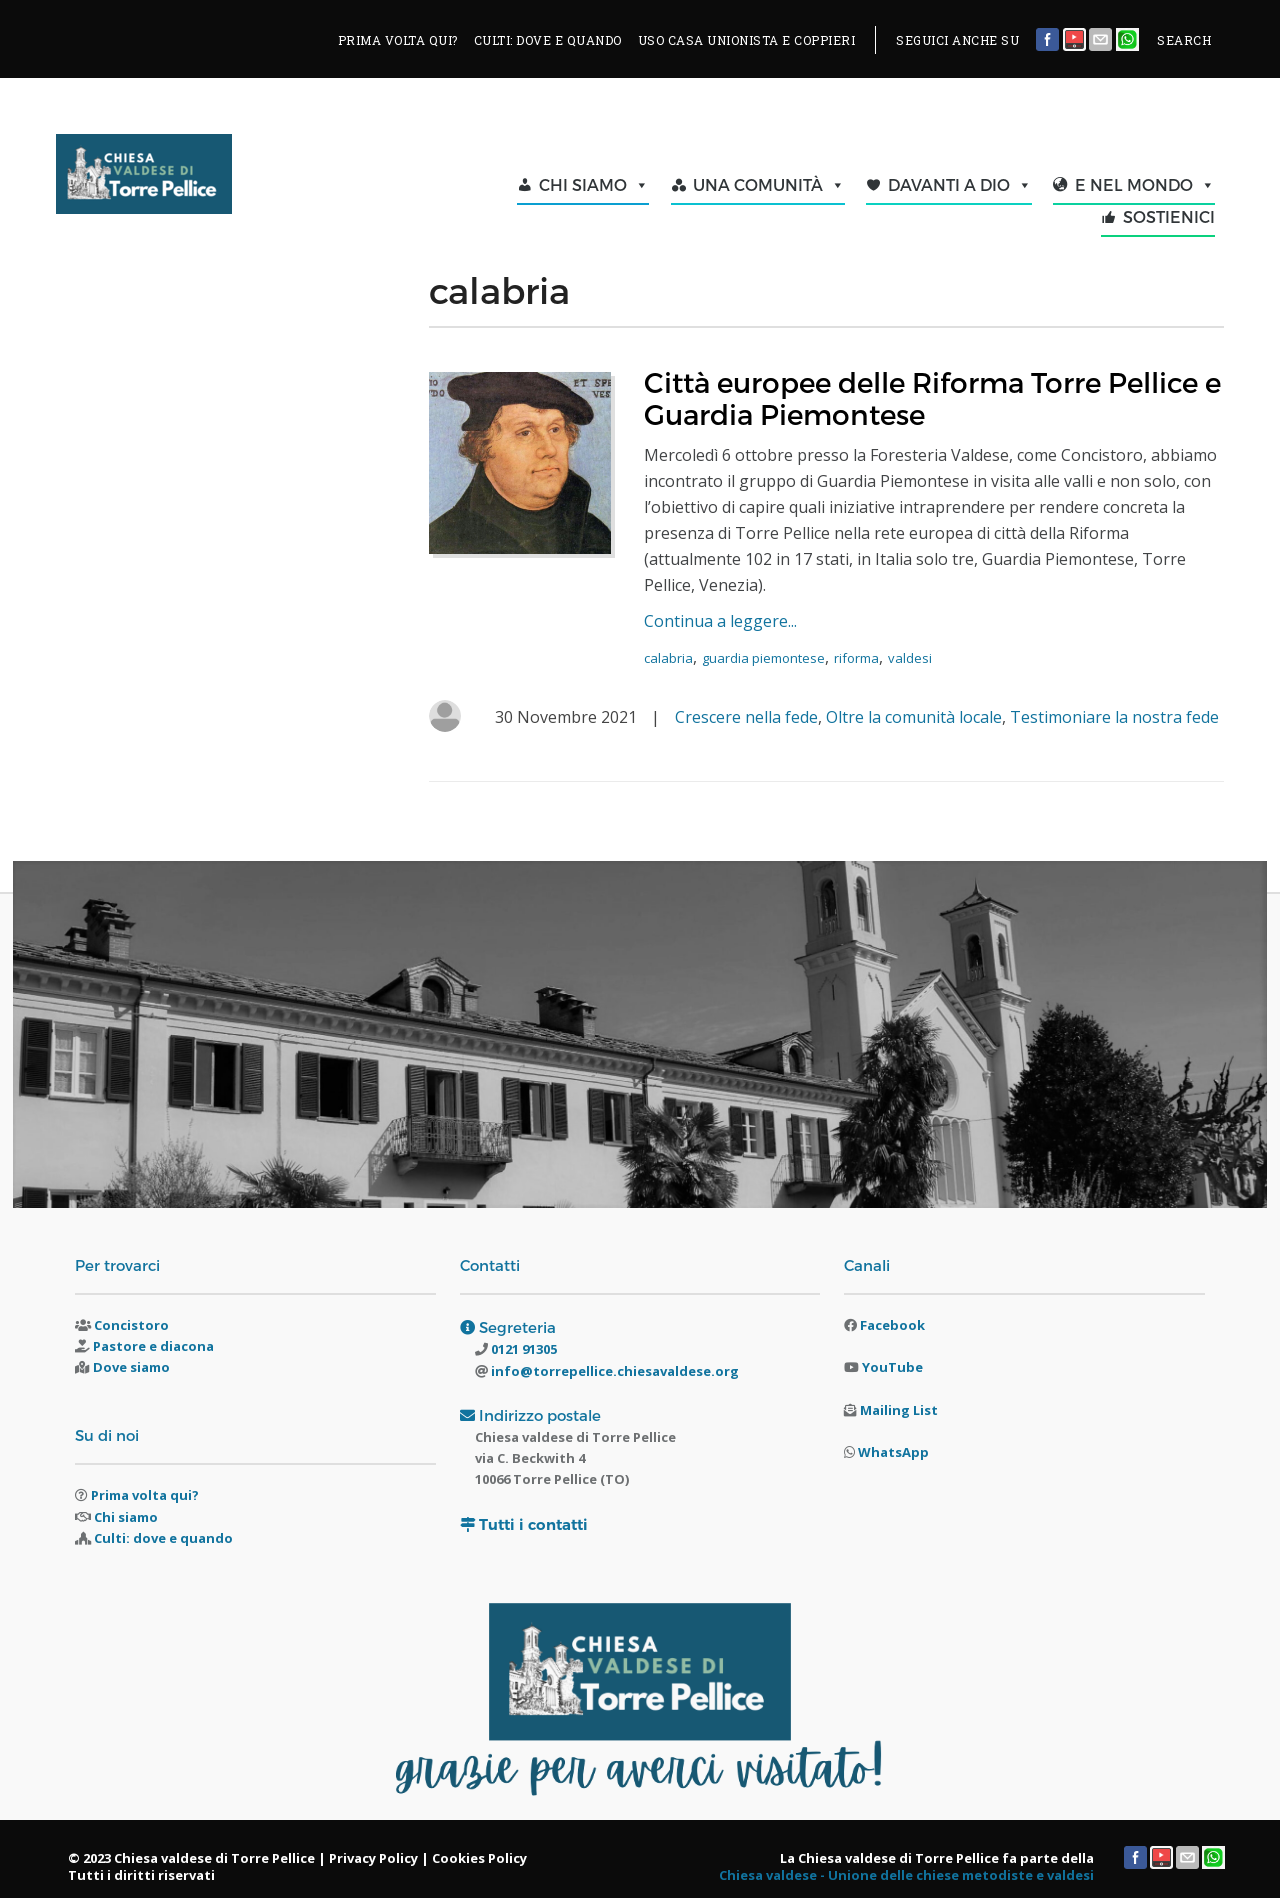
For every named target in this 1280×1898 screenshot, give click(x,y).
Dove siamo (131, 1367)
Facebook (892, 1325)
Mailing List (899, 1410)
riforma (856, 658)
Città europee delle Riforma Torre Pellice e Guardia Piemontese (932, 397)
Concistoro (131, 1325)
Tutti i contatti (533, 1524)
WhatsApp (893, 1452)
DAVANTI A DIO (960, 185)
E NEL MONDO (1145, 185)
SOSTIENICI (1169, 216)
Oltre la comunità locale (914, 717)
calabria (668, 658)
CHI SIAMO (594, 185)
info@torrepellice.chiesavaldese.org (613, 1371)
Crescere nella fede (746, 717)
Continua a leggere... (720, 621)
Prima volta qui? (145, 1495)
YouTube (892, 1367)
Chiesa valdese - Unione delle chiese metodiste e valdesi (906, 1875)
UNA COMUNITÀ (769, 185)
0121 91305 (522, 1349)
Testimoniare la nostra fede (1114, 717)
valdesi (910, 658)
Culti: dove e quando (163, 1538)
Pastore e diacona (153, 1346)
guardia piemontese (763, 658)
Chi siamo (126, 1517)
